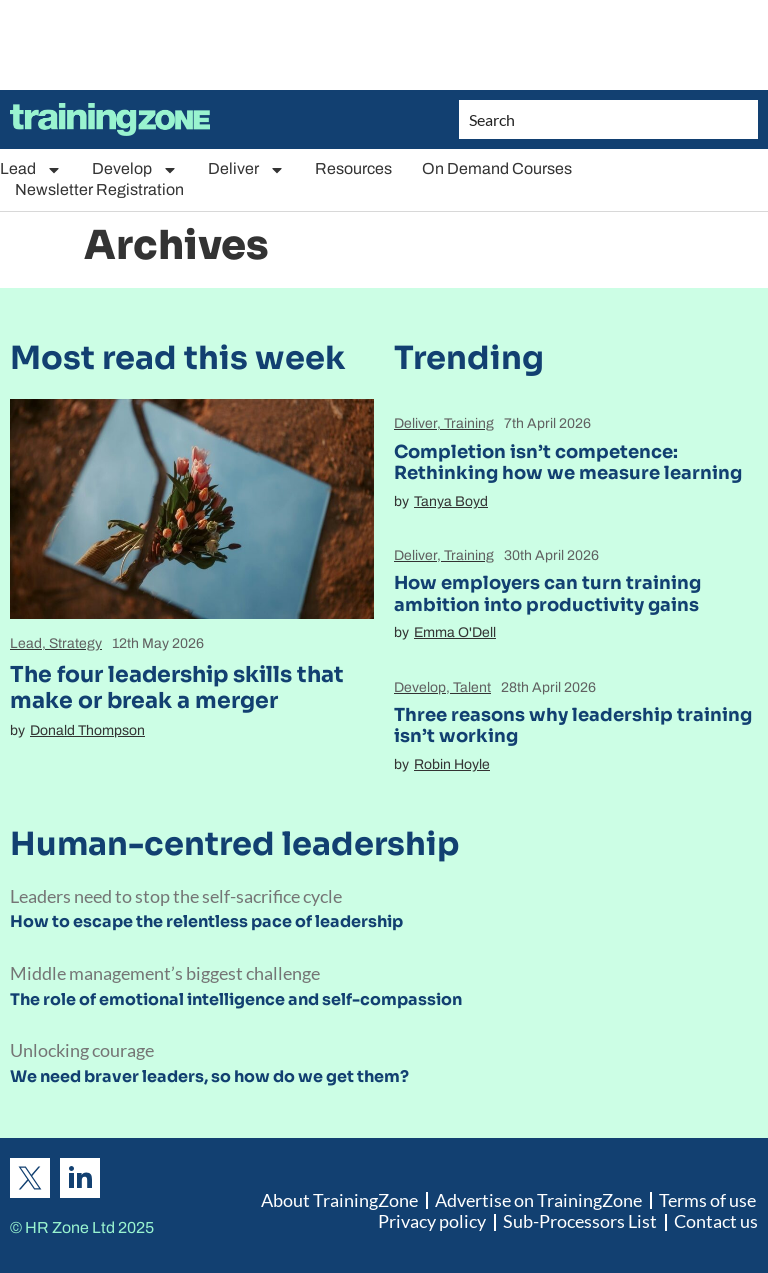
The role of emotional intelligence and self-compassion (236, 999)
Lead (31, 169)
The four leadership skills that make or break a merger (177, 687)
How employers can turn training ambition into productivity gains (547, 594)
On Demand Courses (497, 168)
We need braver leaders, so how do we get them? (209, 1076)
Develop (135, 169)
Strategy (75, 643)
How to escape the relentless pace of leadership (206, 921)
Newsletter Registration (99, 189)
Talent (472, 687)
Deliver (246, 169)
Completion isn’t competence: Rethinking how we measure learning (568, 463)
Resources (353, 168)
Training (469, 423)
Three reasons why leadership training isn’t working (573, 726)
